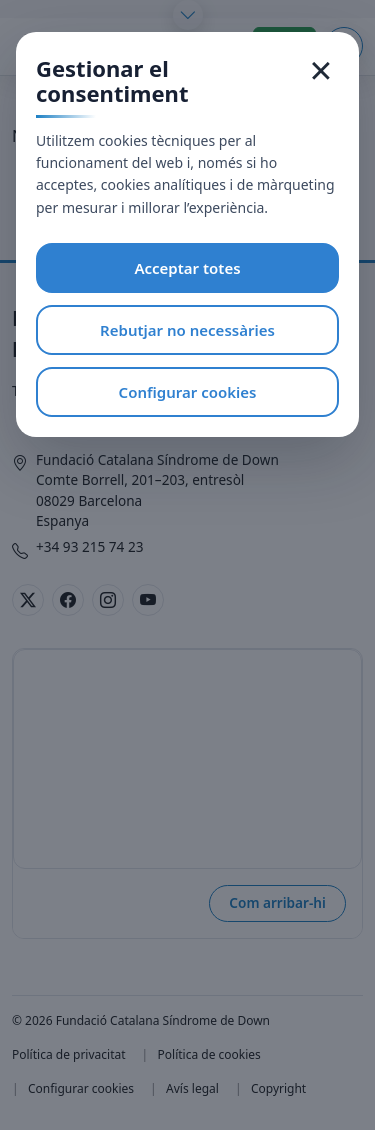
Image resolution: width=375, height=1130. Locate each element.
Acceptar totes (187, 268)
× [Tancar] (321, 70)
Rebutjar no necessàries (187, 330)
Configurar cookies (188, 392)
